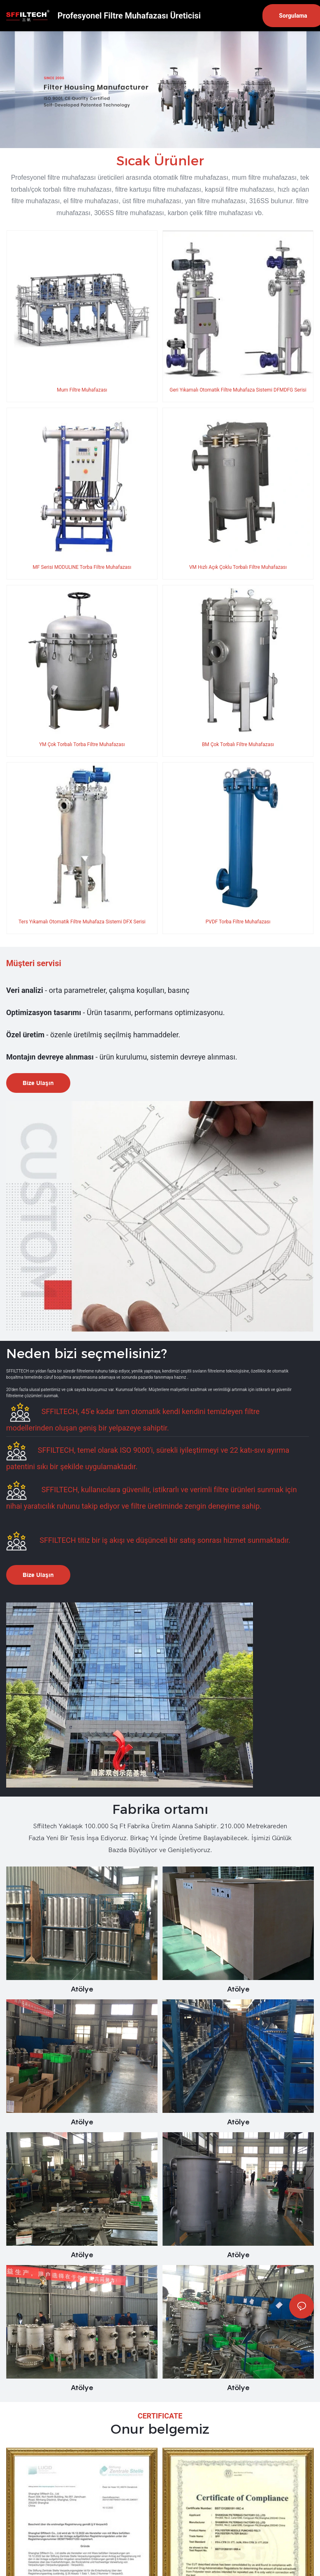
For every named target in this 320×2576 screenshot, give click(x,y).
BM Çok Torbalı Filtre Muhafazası (238, 742)
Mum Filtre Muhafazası (82, 389)
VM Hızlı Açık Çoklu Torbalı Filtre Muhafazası (238, 565)
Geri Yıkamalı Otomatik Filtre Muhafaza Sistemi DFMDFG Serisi (238, 389)
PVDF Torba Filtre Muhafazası (238, 918)
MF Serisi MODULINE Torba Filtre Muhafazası (82, 565)
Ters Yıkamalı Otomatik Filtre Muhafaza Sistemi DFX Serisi (82, 918)
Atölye (81, 1984)
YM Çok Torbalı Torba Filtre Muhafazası (82, 742)
